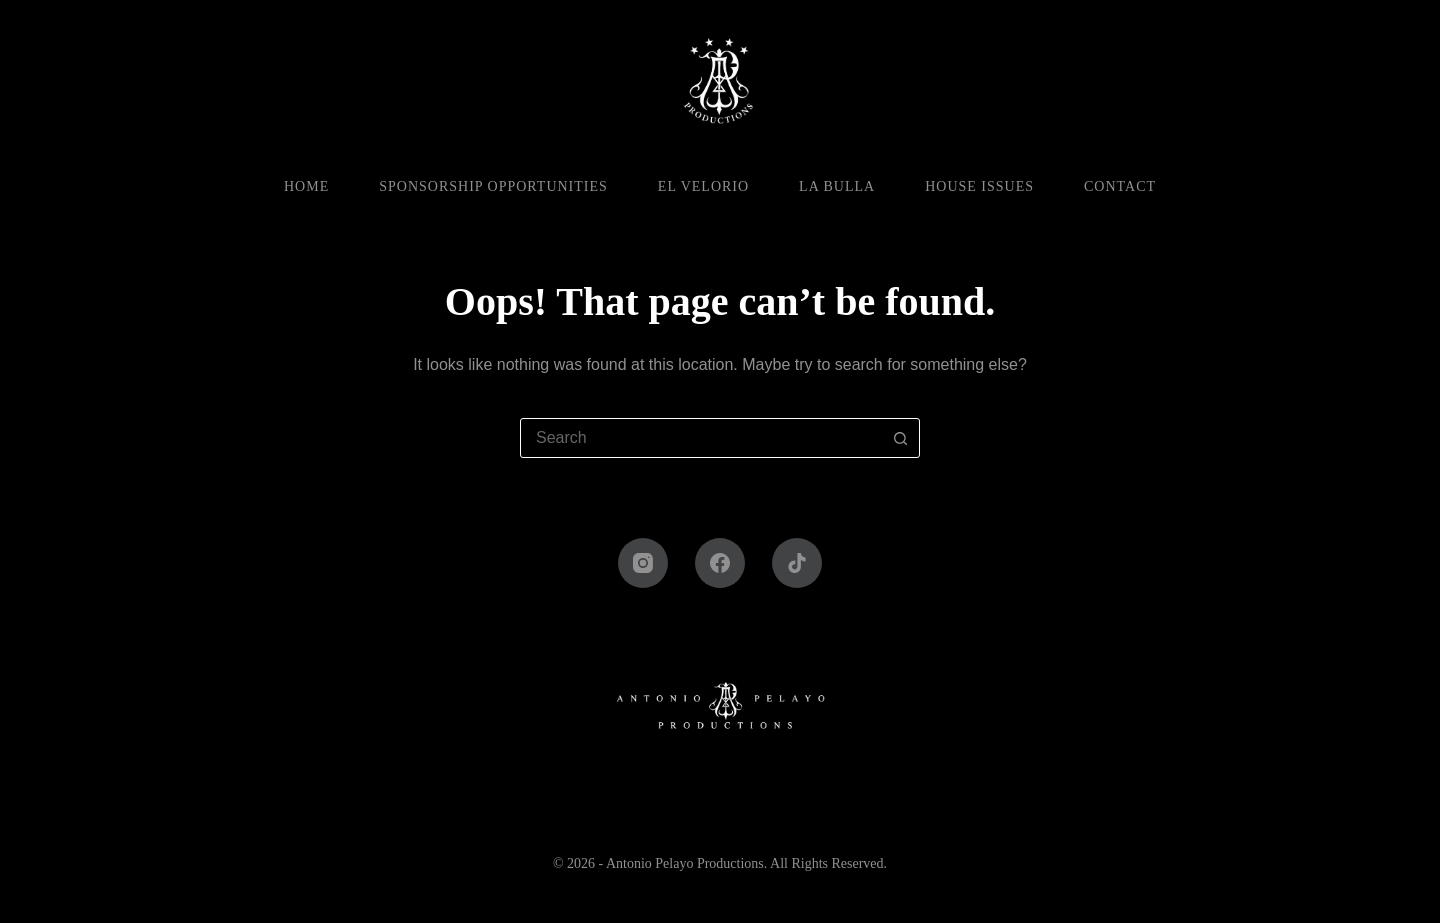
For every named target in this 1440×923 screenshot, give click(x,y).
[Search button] (900, 438)
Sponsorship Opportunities (493, 186)
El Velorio (703, 186)
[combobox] (701, 438)
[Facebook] (720, 563)
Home (306, 186)
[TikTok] (797, 563)
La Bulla (837, 186)
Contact (1120, 186)
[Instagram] (643, 563)
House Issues (979, 186)
